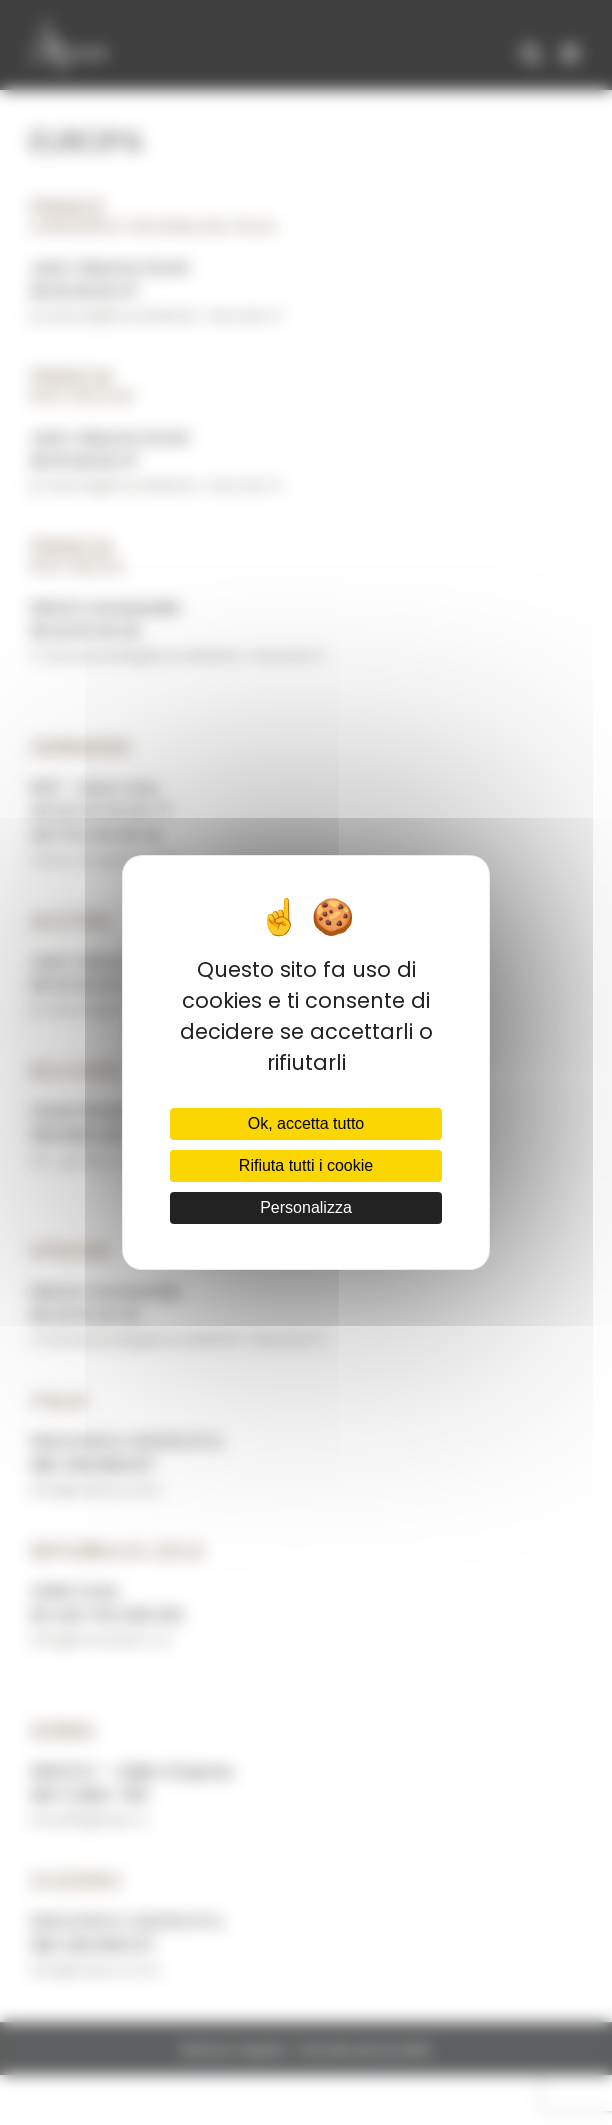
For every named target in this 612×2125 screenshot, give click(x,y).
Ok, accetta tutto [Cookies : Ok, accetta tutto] (306, 1123)
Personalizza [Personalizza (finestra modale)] (306, 1207)
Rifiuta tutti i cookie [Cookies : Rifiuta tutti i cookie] (306, 1165)
